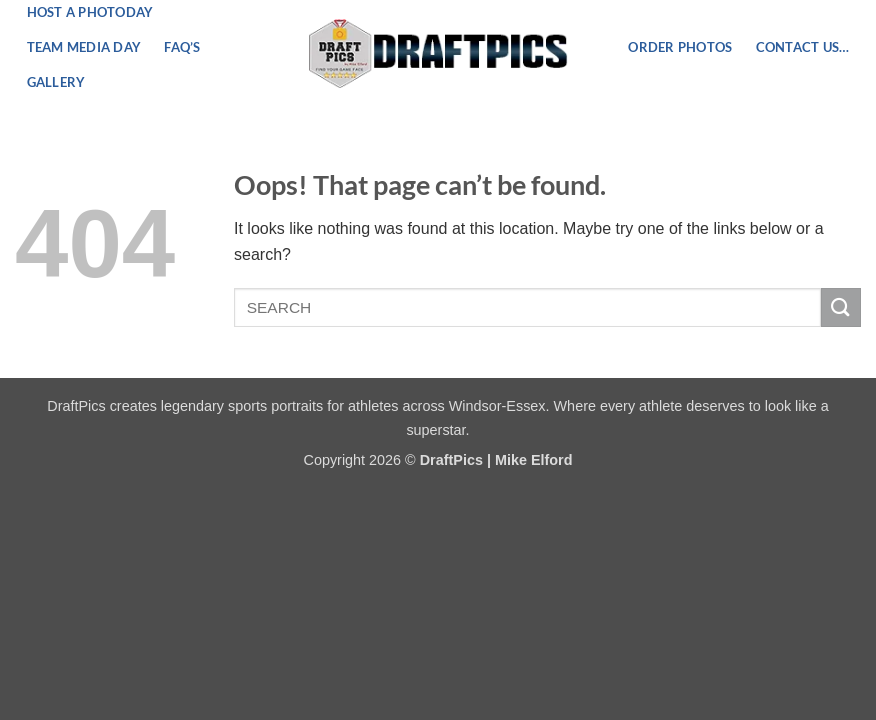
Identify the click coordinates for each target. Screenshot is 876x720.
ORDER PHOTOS (680, 47)
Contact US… (803, 47)
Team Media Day (84, 47)
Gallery (56, 82)
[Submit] (841, 307)
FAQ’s (182, 47)
